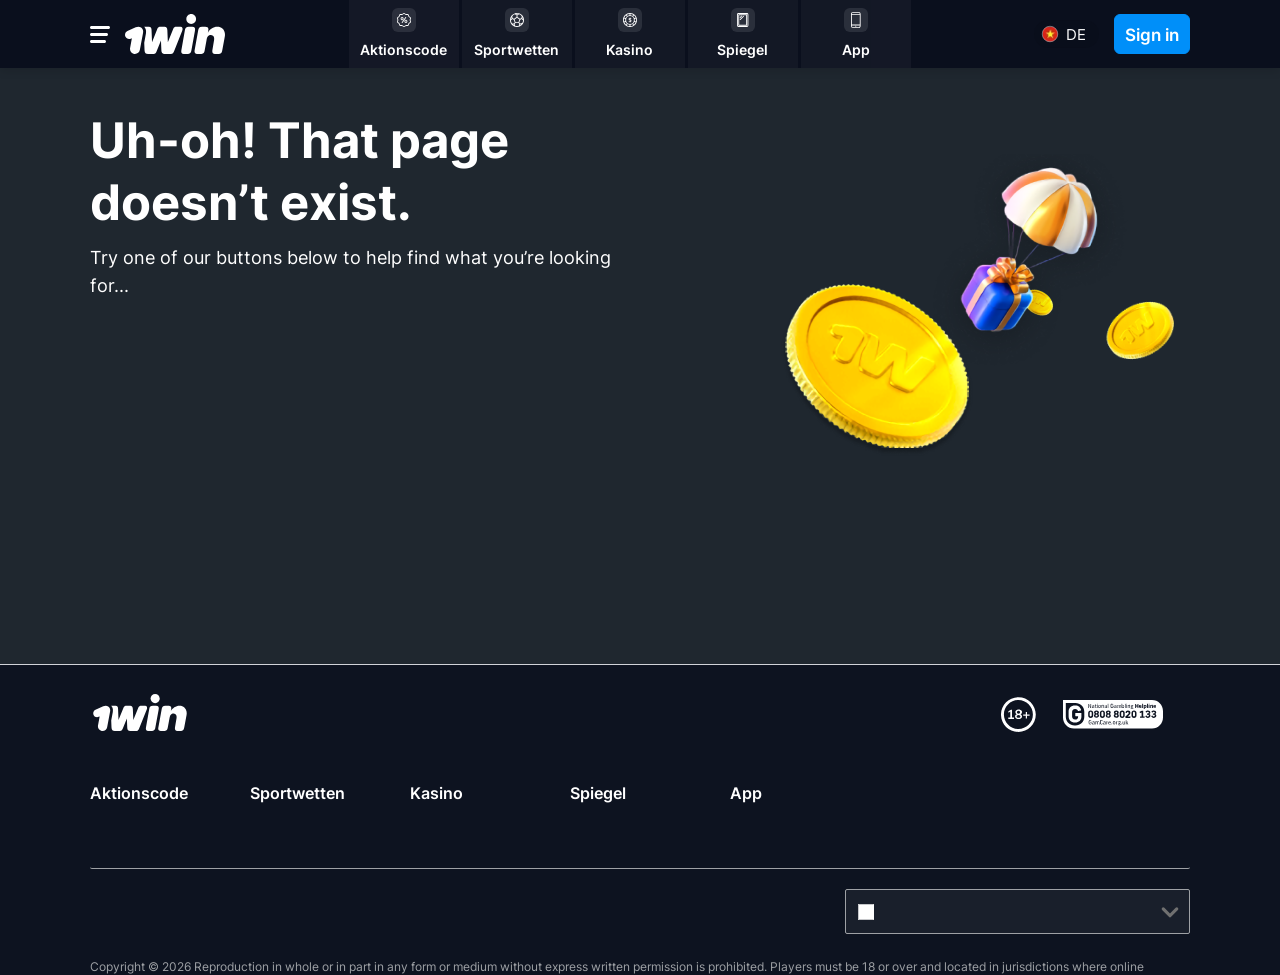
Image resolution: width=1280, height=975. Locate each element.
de (1076, 34)
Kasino (436, 793)
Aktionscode (139, 793)
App (746, 793)
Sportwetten (297, 793)
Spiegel (598, 793)
